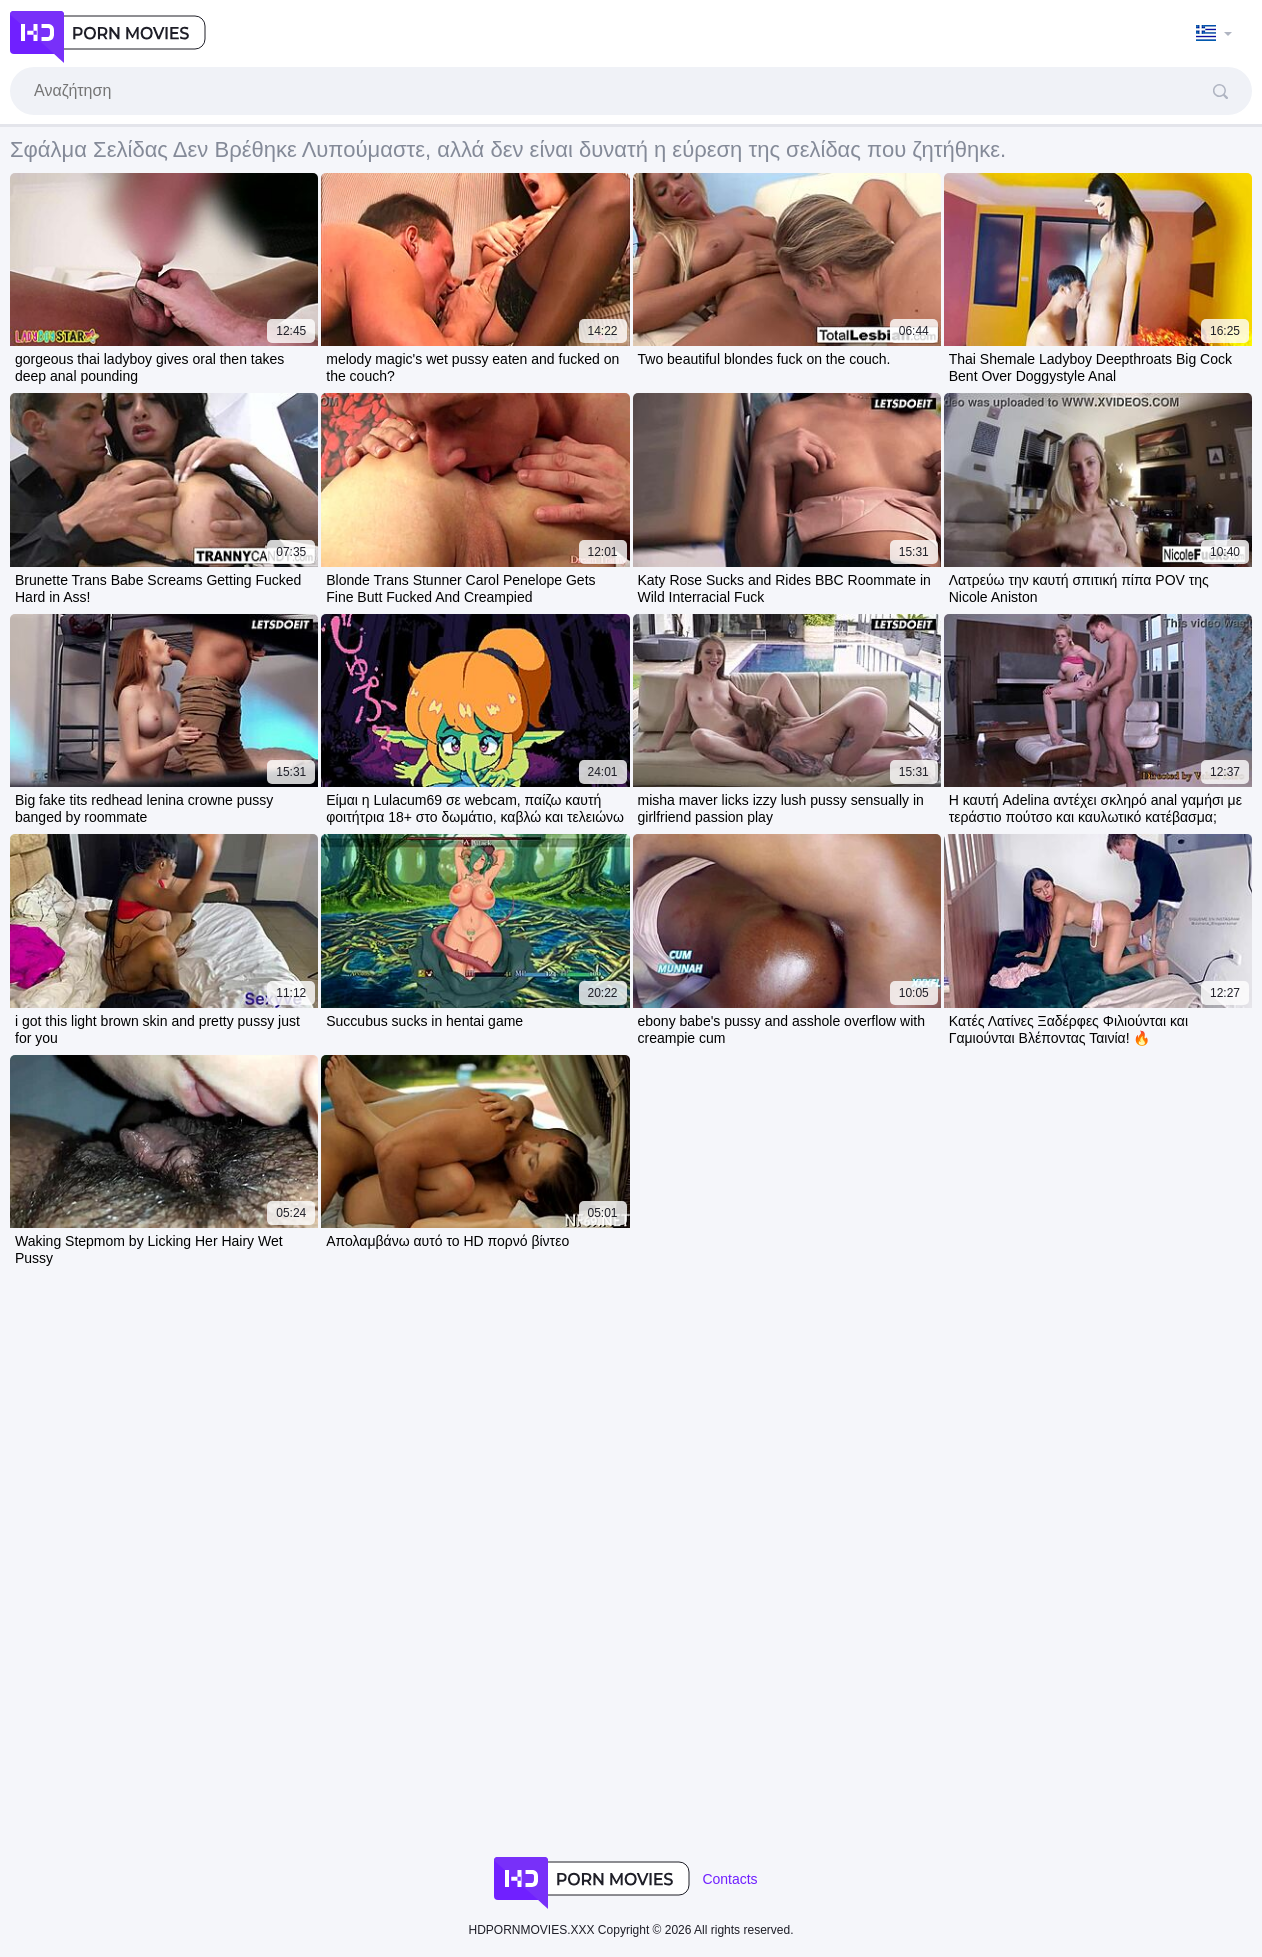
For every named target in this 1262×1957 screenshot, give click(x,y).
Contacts (729, 1879)
